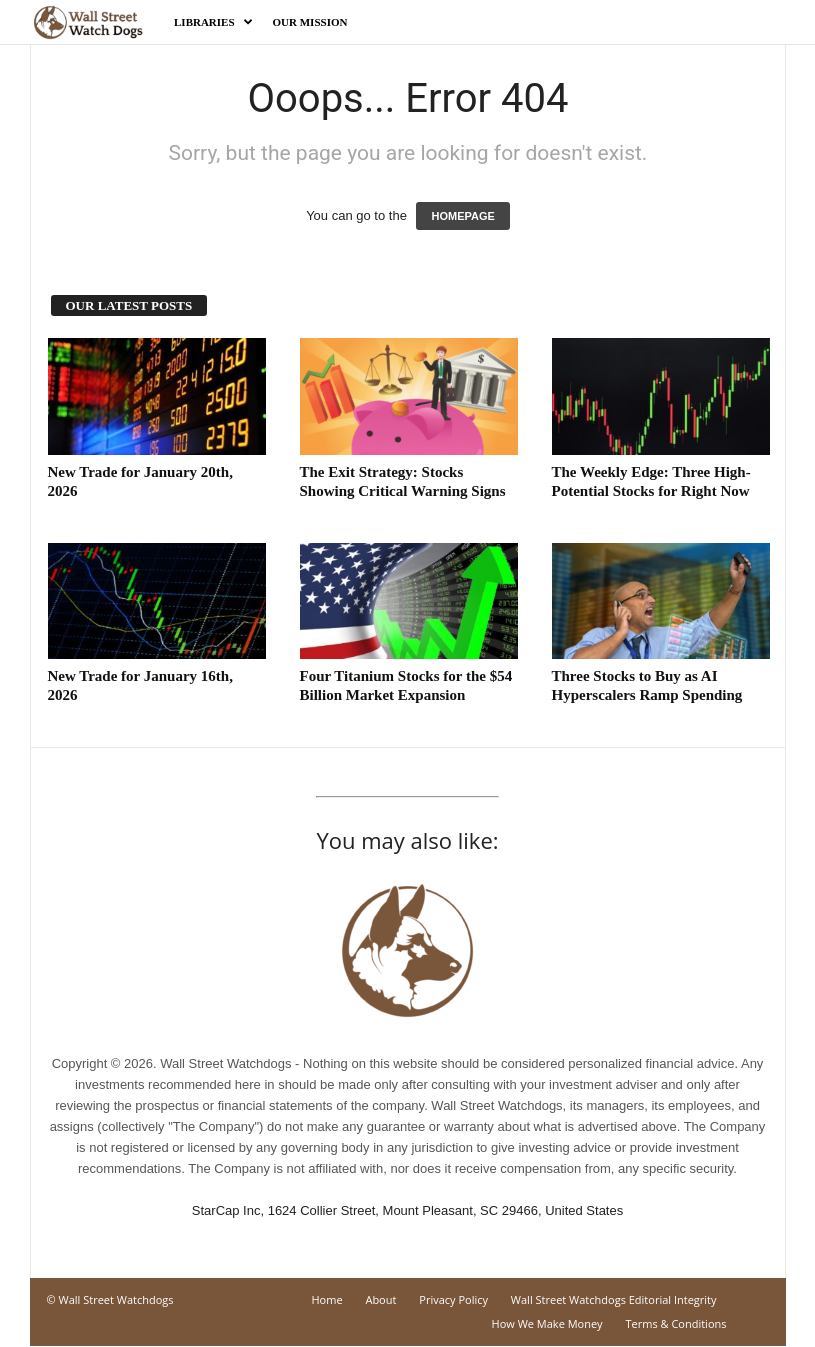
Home (326, 1299)
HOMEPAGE (462, 216)
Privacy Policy (453, 1299)
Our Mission (310, 22)
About (380, 1299)
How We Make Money (547, 1323)
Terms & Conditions (676, 1323)
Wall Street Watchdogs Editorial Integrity (614, 1299)
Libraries (213, 22)
